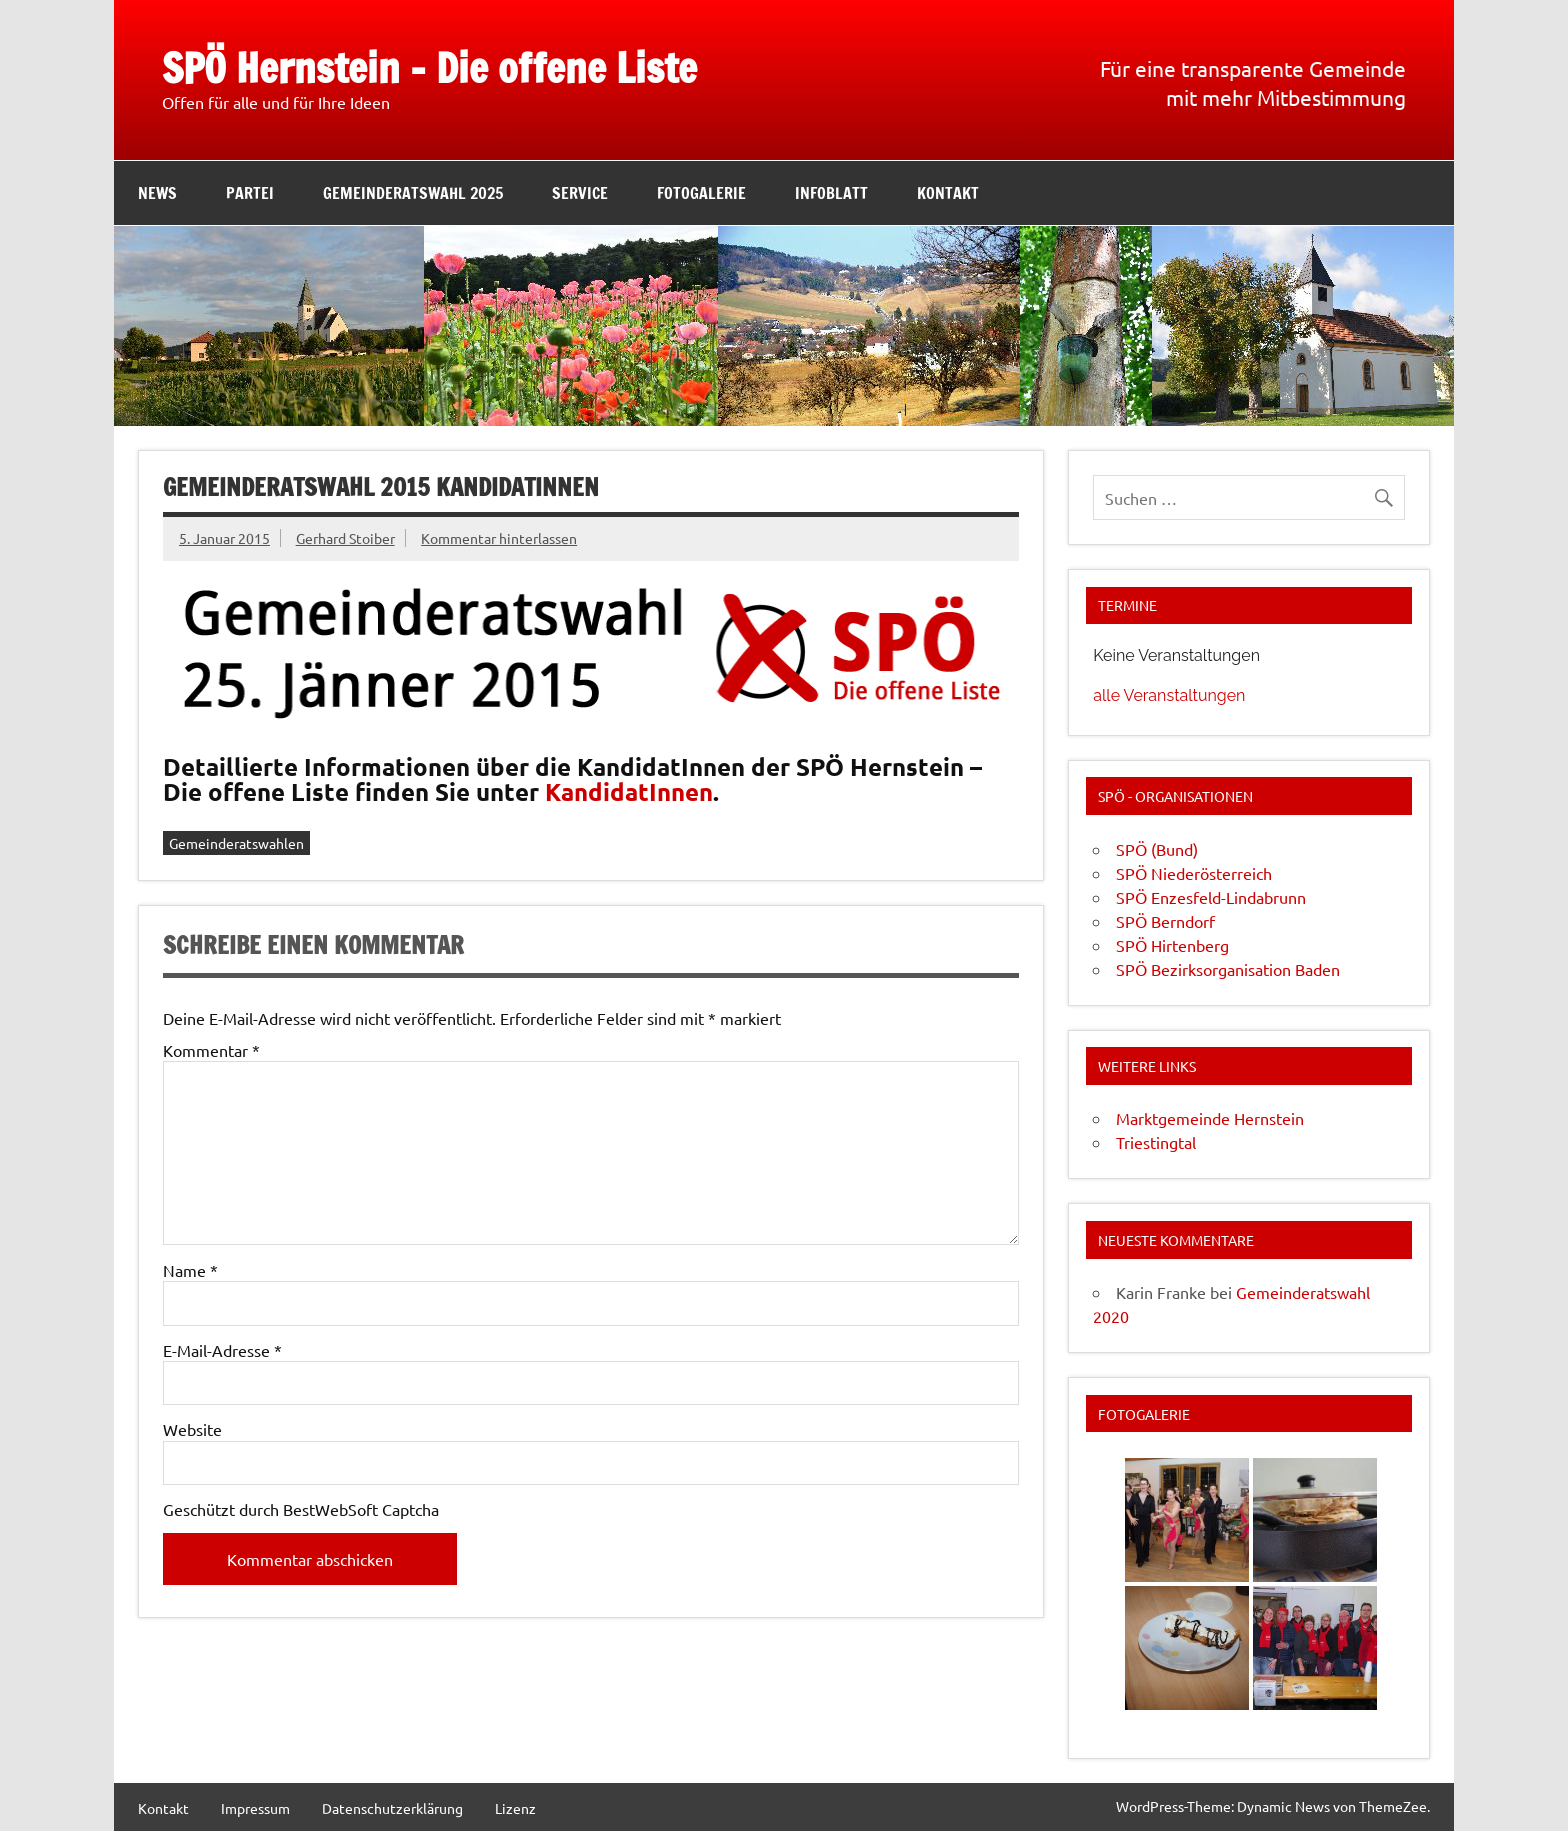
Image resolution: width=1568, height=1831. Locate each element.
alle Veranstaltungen (1169, 695)
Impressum (255, 1808)
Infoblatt (831, 193)
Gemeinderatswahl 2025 (413, 193)
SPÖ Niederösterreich (1194, 873)
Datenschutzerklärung (392, 1808)
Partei (250, 193)
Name (190, 1270)
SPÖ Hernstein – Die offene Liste (429, 67)
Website (192, 1429)
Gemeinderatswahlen (236, 843)
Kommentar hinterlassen (499, 538)
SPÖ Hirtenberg (1172, 945)
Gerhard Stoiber (345, 538)
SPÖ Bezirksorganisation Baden (1228, 969)
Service (580, 193)
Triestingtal (1156, 1142)
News (157, 193)
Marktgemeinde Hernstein (1210, 1118)
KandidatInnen (629, 791)
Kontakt (948, 193)
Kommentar (211, 1050)
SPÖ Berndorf (1165, 921)
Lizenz (515, 1808)
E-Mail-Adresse (222, 1350)
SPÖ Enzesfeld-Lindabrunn (1211, 897)
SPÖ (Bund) (1157, 849)
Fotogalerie (701, 193)
